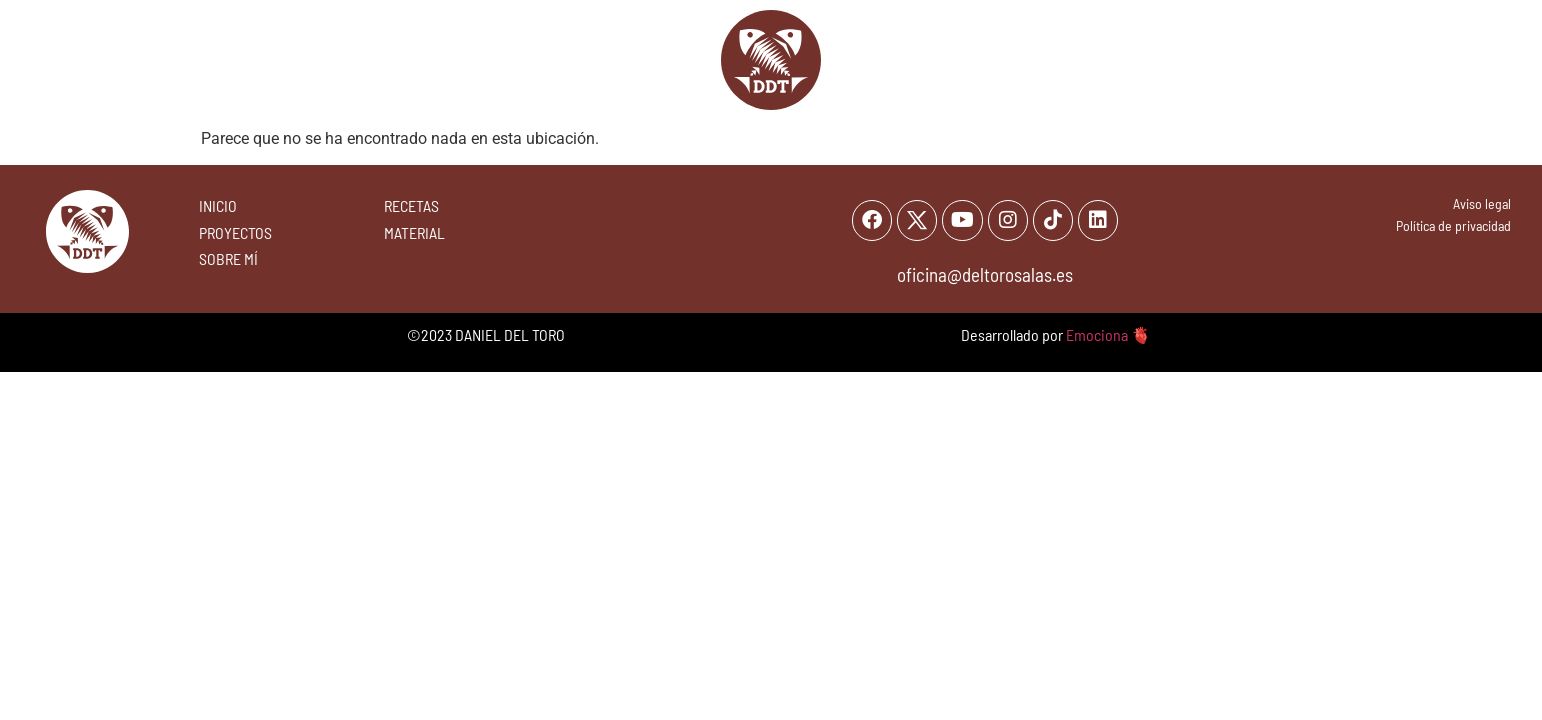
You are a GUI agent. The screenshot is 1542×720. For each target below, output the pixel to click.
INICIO (218, 205)
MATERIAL (414, 232)
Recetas (577, 60)
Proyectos (1081, 60)
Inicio (487, 60)
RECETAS (411, 205)
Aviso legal (1482, 203)
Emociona (1097, 336)
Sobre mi (966, 60)
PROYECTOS (235, 232)
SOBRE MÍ (228, 258)
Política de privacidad (1453, 225)
